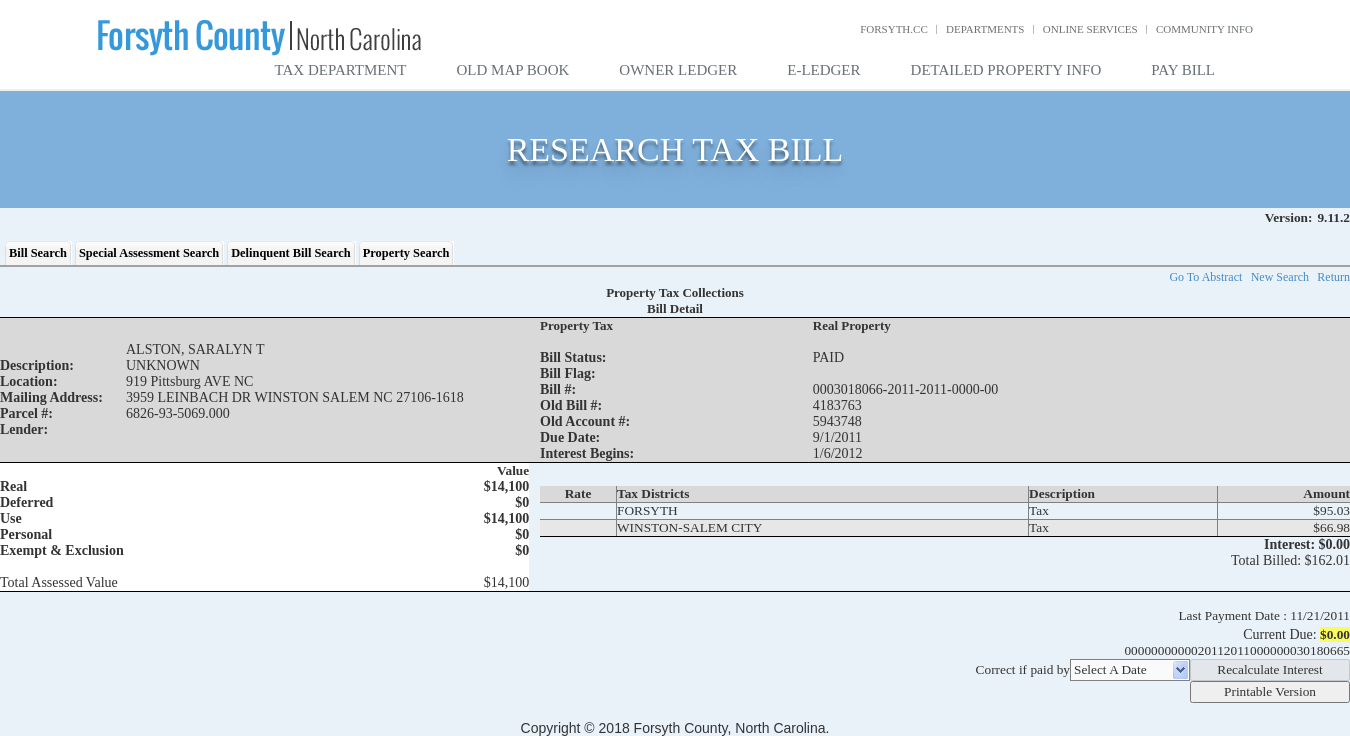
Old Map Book (513, 70)
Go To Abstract (1205, 277)
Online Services (1090, 29)
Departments (985, 29)
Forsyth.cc (894, 29)
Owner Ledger (678, 70)
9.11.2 (1333, 217)
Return (1333, 277)
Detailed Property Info (1006, 70)
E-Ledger (823, 70)
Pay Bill (1183, 70)
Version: (1289, 217)
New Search (1280, 277)
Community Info (1204, 29)
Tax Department (341, 70)
